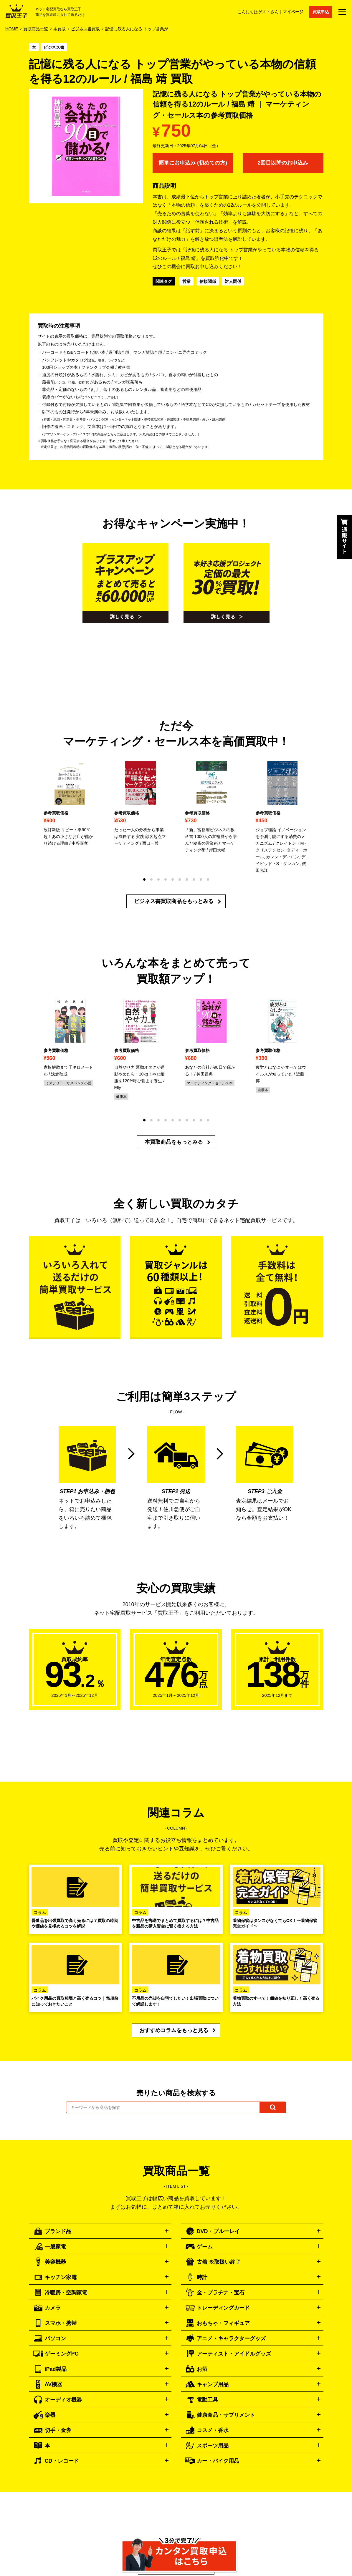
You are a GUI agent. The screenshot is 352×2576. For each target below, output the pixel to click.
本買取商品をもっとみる (174, 1142)
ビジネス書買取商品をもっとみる (174, 901)
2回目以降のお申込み (282, 163)
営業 (186, 281)
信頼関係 (207, 281)
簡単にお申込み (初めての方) (192, 163)
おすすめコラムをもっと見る (173, 2030)
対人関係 (233, 281)
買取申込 (321, 11)
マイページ (293, 11)
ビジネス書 (54, 47)
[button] (144, 879)
